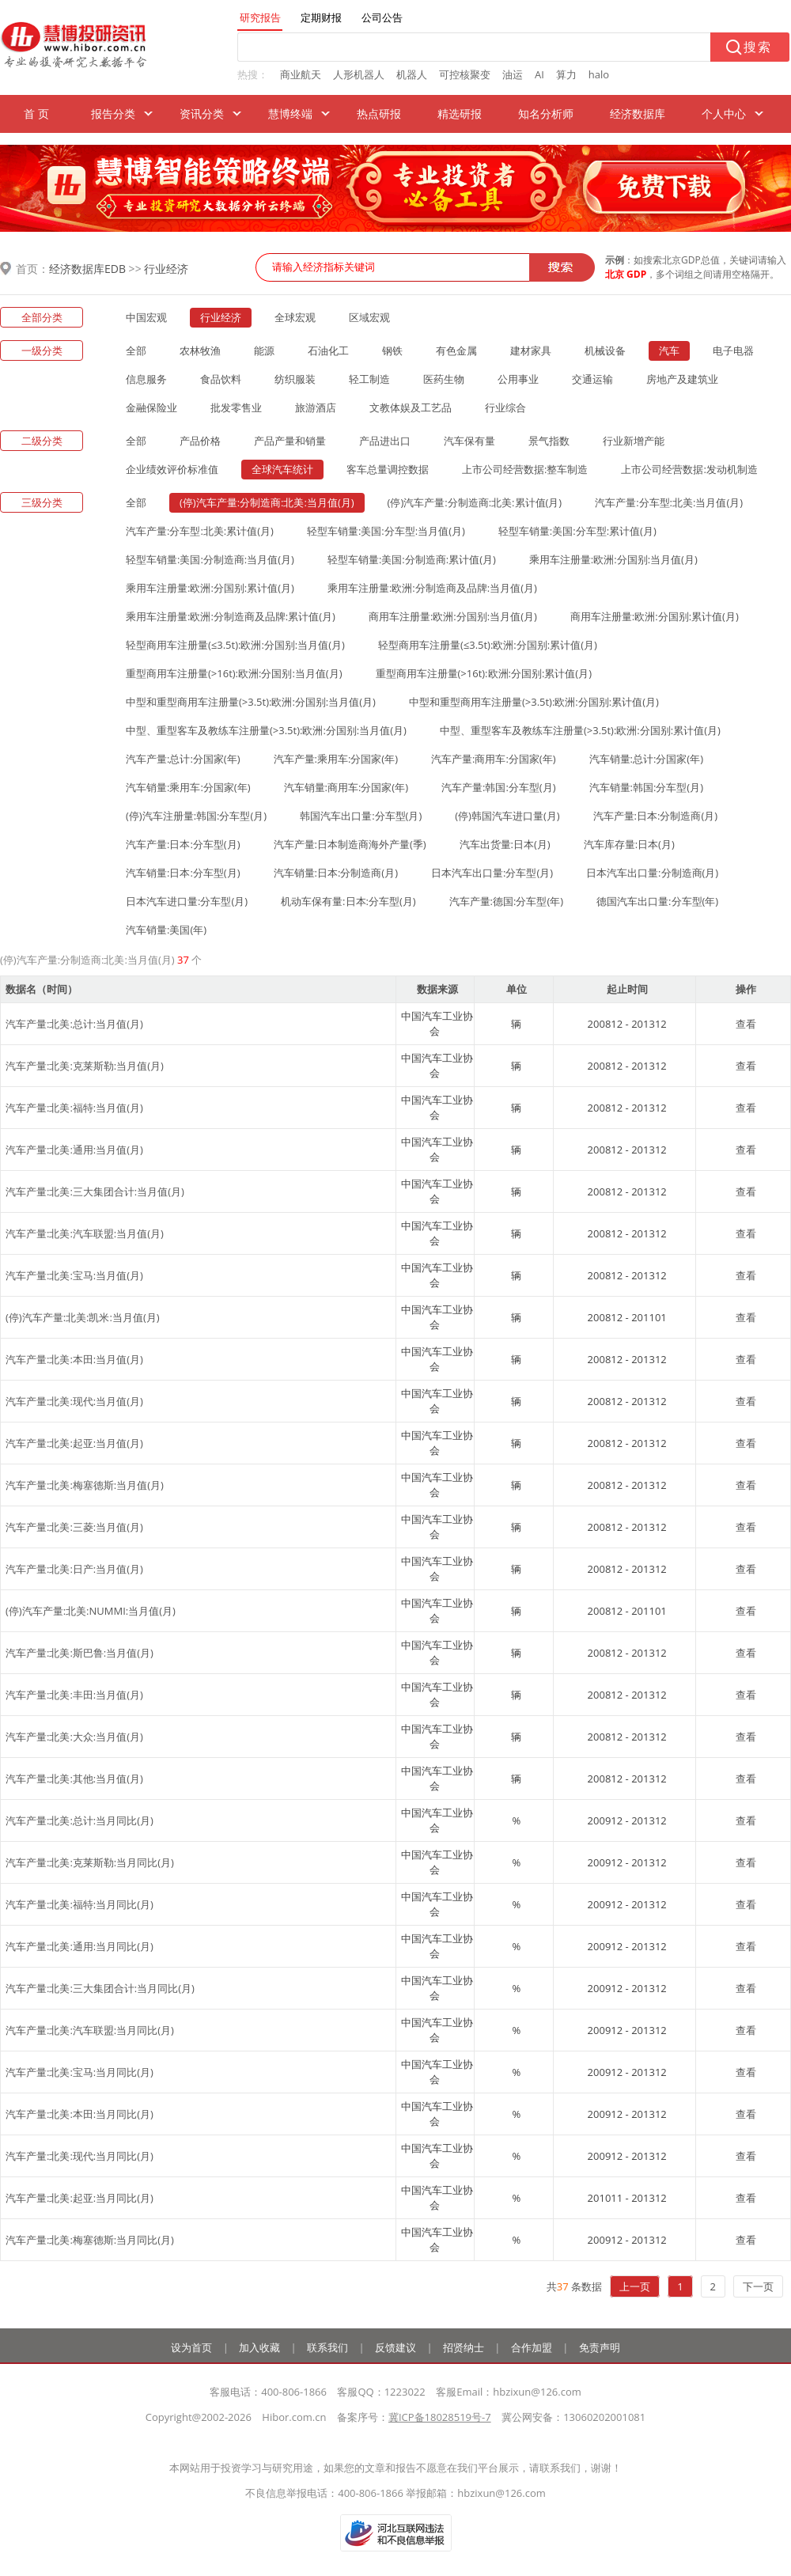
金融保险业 (151, 407)
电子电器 (733, 350)
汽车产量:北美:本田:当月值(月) (74, 1359)
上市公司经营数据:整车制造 (525, 469)
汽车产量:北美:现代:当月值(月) (74, 1401)
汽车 (669, 350)
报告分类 (113, 113)
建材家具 (530, 350)
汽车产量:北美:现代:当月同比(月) (79, 2156)
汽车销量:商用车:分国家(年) (346, 787)
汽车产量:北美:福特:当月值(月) (74, 1107)
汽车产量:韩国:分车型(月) (498, 787)
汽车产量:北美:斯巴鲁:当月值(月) (79, 1653)
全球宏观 (295, 317)
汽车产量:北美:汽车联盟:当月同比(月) (90, 2030)
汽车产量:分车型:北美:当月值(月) (669, 502)
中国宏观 (146, 317)
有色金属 (456, 350)
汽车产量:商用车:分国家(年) (493, 759)
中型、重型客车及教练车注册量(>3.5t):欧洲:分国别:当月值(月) (266, 730)
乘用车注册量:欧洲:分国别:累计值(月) (210, 588)
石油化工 (328, 350)
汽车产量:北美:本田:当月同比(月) (79, 2114)
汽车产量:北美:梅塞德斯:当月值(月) (85, 1485)
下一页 (758, 2286)
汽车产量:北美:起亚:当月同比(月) (79, 2198)
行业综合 (505, 407)
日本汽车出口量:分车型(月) (492, 873)
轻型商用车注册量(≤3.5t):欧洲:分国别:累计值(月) (487, 645)
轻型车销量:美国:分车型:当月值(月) (386, 531)
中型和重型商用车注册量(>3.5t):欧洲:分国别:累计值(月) (534, 702)
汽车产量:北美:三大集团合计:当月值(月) (95, 1191)
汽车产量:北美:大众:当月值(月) (74, 1736)
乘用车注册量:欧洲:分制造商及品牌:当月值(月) (432, 588)
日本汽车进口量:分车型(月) (187, 901)
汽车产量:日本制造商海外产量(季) (350, 844)
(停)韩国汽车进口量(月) (507, 816)
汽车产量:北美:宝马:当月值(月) (74, 1275)
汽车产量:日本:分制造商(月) (655, 816)
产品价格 (200, 441)
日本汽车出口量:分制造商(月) (652, 873)
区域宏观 (369, 317)
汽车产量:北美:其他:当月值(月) (74, 1778)
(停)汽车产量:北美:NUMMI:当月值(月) (91, 1611)
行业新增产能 (633, 441)
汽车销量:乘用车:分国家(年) (188, 787)
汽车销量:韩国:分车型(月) (646, 787)
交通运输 (592, 379)
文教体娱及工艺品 (410, 407)
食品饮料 (220, 379)
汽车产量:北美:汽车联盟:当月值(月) (85, 1233)
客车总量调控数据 (387, 469)
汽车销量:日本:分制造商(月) (336, 873)
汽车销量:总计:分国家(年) (646, 759)
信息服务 (146, 379)
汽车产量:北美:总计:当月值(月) (74, 1024)
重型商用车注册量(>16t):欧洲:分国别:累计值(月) (484, 673)
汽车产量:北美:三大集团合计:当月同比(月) (100, 1988)
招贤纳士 (463, 2347)
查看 (746, 1024)
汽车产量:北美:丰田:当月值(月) (74, 1695)
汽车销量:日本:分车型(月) (183, 873)
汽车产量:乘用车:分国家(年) (336, 759)
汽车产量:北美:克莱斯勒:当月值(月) (85, 1066)
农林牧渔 (200, 350)
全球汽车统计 (282, 469)
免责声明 (599, 2347)
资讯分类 (202, 113)
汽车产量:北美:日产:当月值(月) (74, 1569)
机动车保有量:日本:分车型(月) (348, 901)
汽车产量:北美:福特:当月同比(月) (79, 1904)
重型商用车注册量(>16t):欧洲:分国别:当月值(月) (234, 673)
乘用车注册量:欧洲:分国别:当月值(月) (613, 559)
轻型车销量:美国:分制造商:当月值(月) (210, 559)
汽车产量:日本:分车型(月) (183, 844)
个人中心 (724, 113)
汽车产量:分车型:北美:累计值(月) (200, 531)
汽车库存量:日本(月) (629, 844)
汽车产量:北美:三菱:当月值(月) (74, 1527)
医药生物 (443, 379)
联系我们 (327, 2347)
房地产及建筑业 (682, 379)
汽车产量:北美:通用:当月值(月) (74, 1149)
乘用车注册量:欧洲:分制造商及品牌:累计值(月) (230, 616)
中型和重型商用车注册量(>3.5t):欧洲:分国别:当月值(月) (251, 702)
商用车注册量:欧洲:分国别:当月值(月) (453, 616)
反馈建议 (395, 2347)
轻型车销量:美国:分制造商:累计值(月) (411, 559)
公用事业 (518, 379)
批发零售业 (236, 407)
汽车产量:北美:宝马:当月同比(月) (79, 2072)
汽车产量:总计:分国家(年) (183, 759)
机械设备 (605, 350)
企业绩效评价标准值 (172, 469)
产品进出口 (385, 441)
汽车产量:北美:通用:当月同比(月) (79, 1946)
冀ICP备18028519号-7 (439, 2417)
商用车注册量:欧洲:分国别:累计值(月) (654, 616)
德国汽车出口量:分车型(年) (657, 901)
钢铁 (392, 350)
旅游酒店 (315, 407)
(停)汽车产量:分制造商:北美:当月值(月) (267, 502)
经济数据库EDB (87, 268)
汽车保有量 (469, 441)
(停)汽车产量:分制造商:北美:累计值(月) (475, 502)
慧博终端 (290, 113)
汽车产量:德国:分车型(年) (506, 901)
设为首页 (191, 2347)
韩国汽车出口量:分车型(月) (361, 816)
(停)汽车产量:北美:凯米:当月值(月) (83, 1317)
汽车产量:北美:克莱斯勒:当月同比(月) (90, 1862)
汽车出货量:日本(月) (505, 844)
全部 (136, 350)
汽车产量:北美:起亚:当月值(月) (74, 1443)
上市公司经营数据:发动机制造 (689, 469)
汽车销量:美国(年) (166, 929)
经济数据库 (637, 113)
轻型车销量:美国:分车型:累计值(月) (577, 531)
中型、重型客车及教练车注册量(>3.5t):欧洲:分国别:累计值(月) (580, 730)
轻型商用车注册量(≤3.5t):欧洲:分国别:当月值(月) (235, 645)
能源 (264, 350)
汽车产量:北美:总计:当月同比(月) (79, 1820)
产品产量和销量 (290, 441)
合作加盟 (531, 2347)
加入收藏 (259, 2347)
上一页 (634, 2286)
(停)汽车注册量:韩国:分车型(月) (196, 816)
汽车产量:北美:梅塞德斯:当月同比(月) (90, 2240)
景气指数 (549, 441)
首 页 (36, 113)
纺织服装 (295, 379)
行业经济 (166, 268)
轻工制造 (369, 379)
